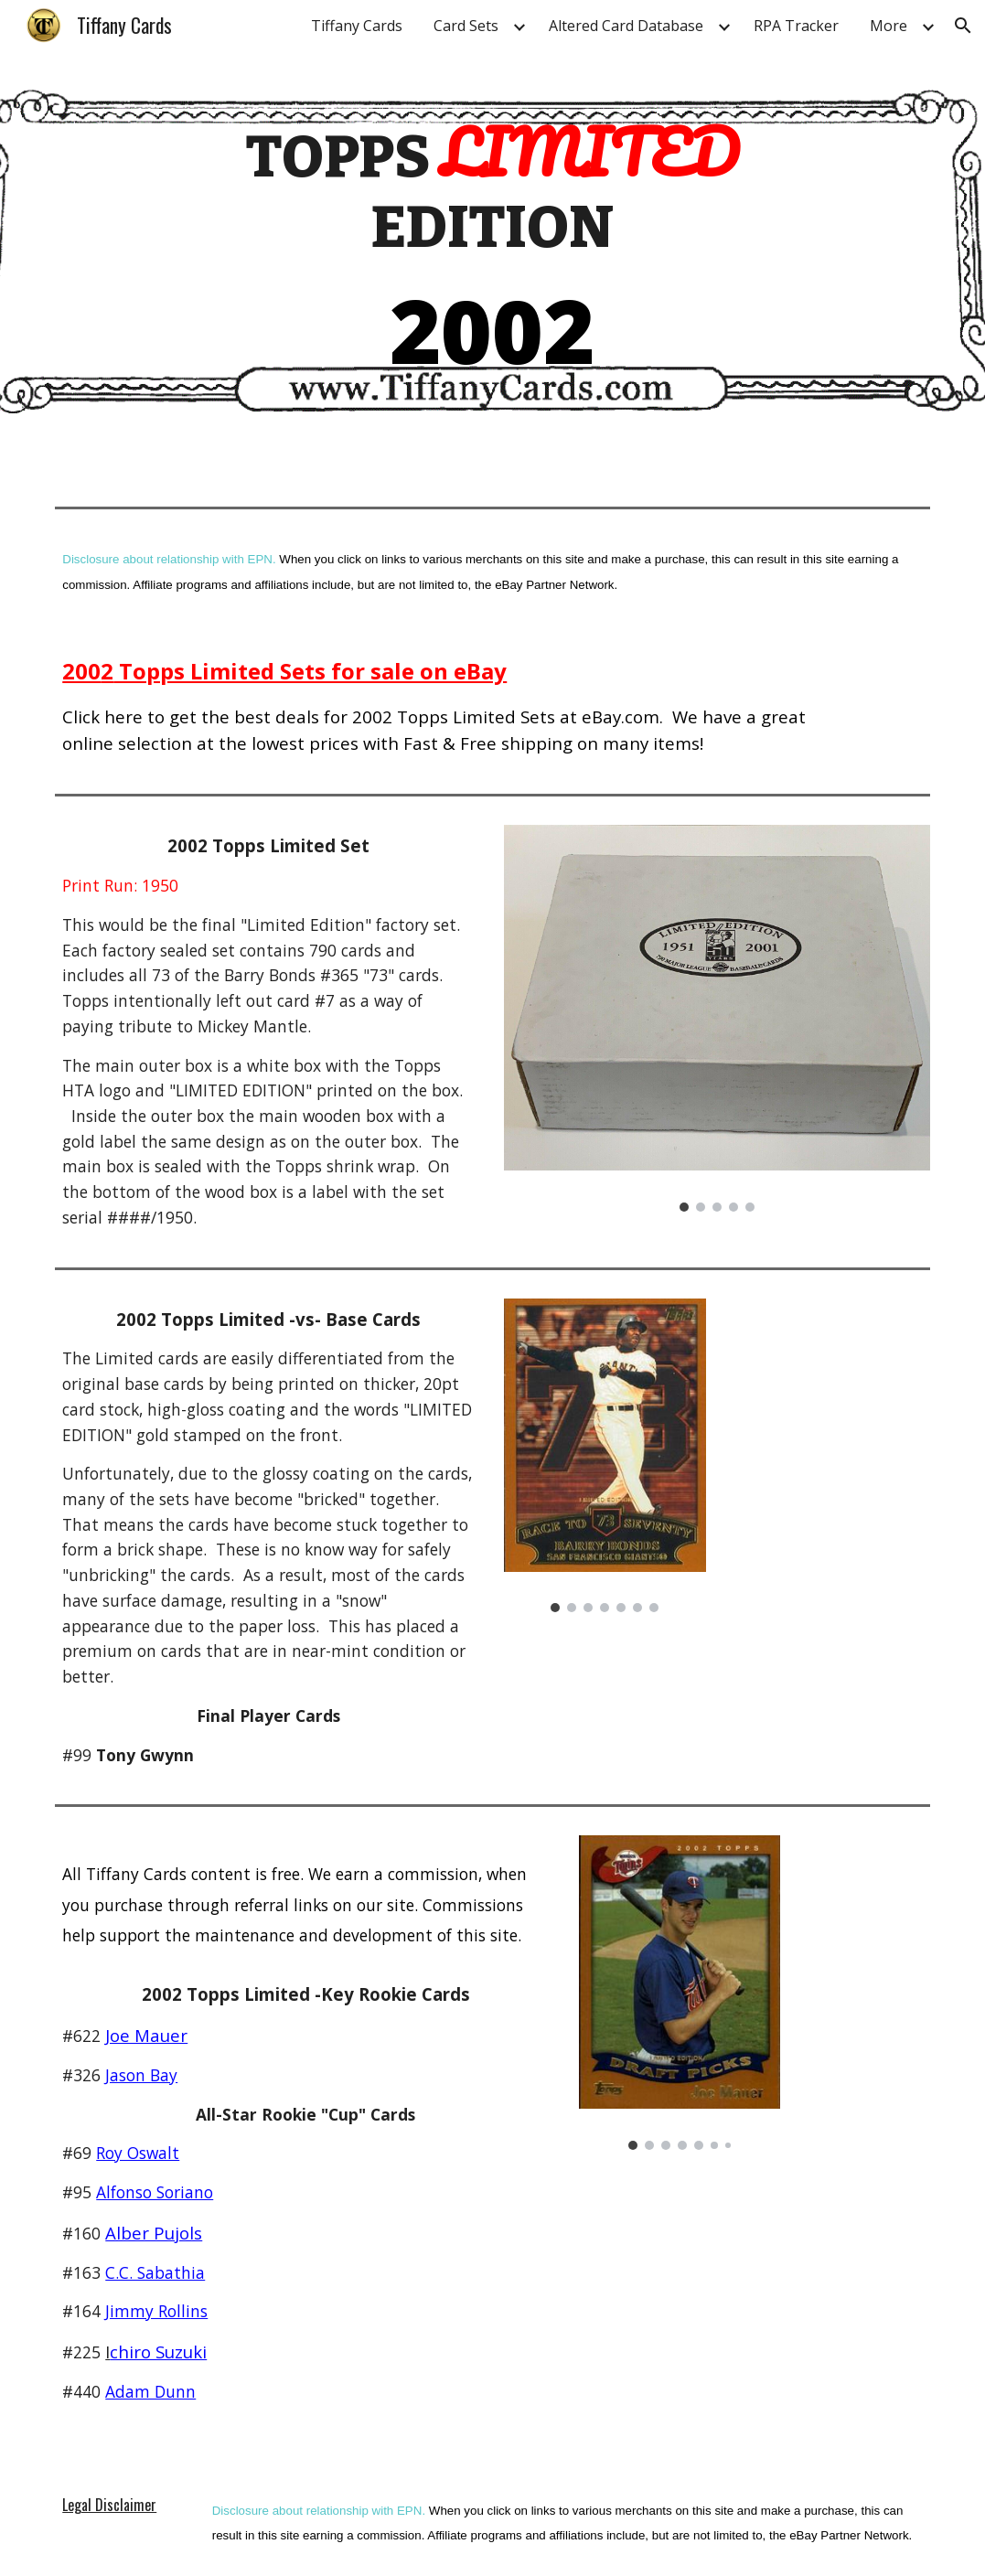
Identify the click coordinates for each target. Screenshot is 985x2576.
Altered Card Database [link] (626, 26)
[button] (963, 26)
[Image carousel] (717, 1018)
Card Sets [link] (466, 26)
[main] (492, 250)
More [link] (888, 26)
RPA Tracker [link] (796, 26)
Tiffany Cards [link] (356, 26)
